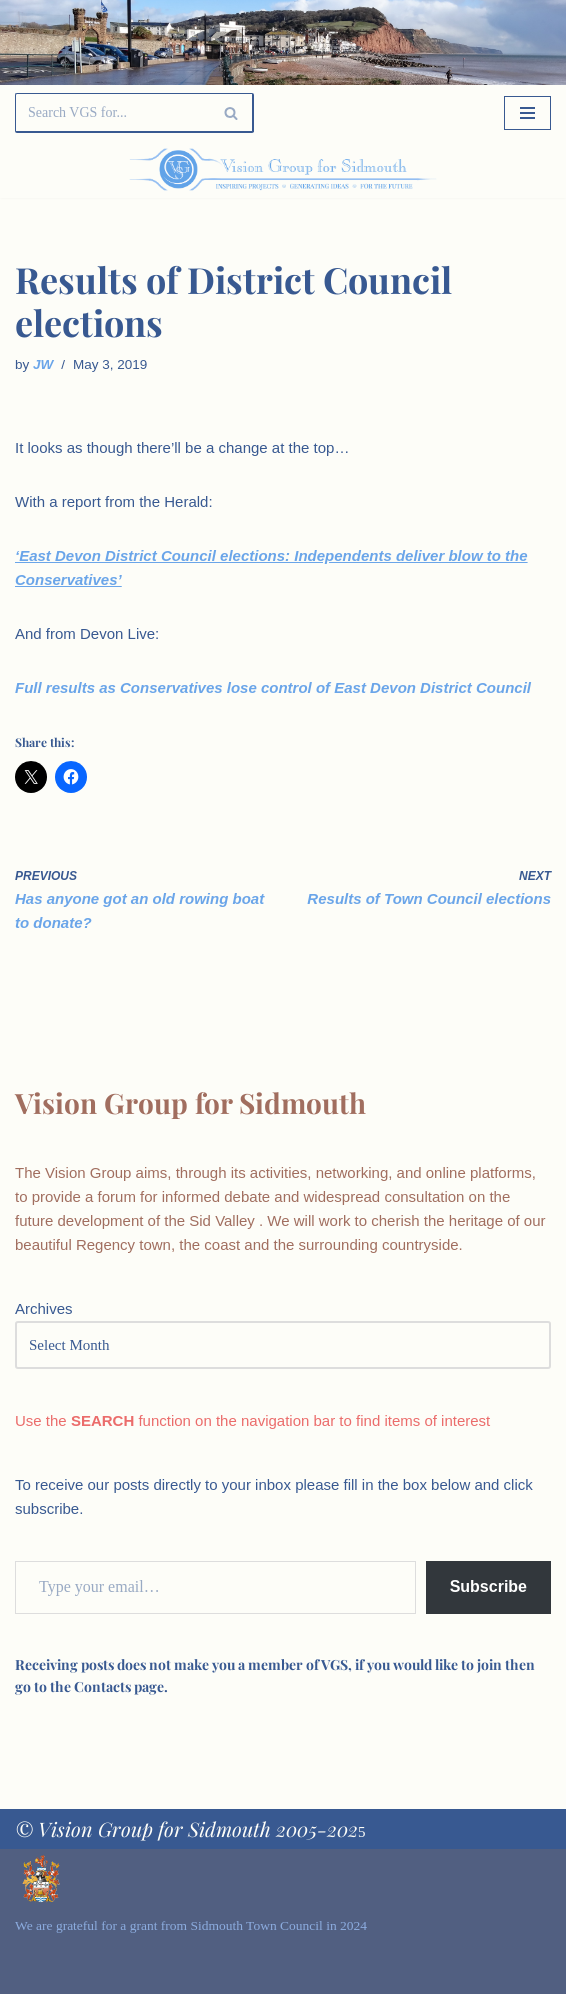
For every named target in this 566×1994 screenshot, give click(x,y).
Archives (44, 1308)
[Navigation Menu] (527, 113)
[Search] (112, 113)
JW (43, 364)
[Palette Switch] (473, 170)
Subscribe (488, 1586)
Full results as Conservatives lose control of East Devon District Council (273, 687)
